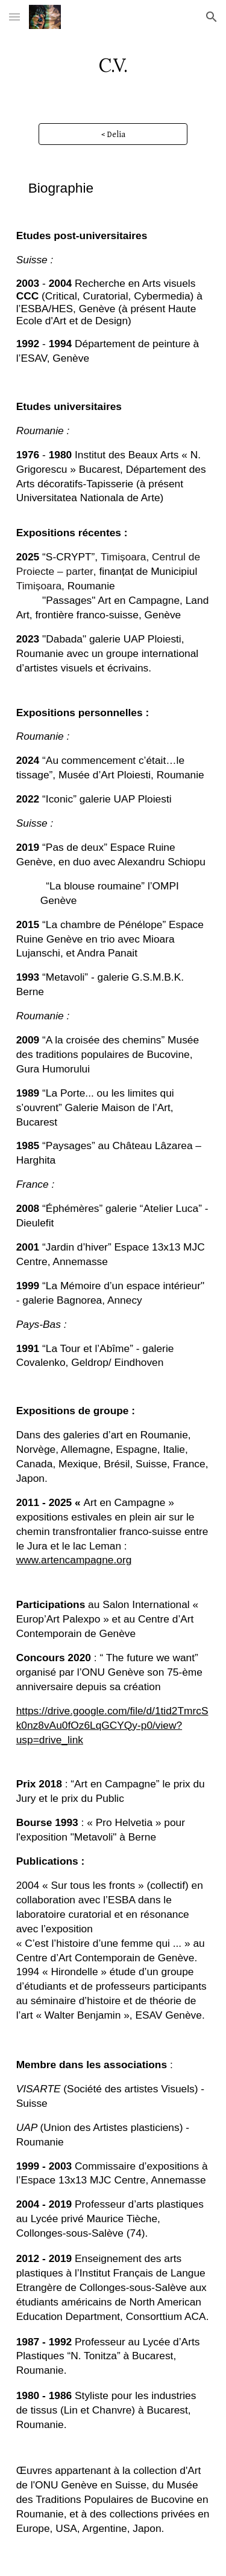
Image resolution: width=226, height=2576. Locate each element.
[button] (14, 16)
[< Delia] (112, 134)
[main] (113, 63)
